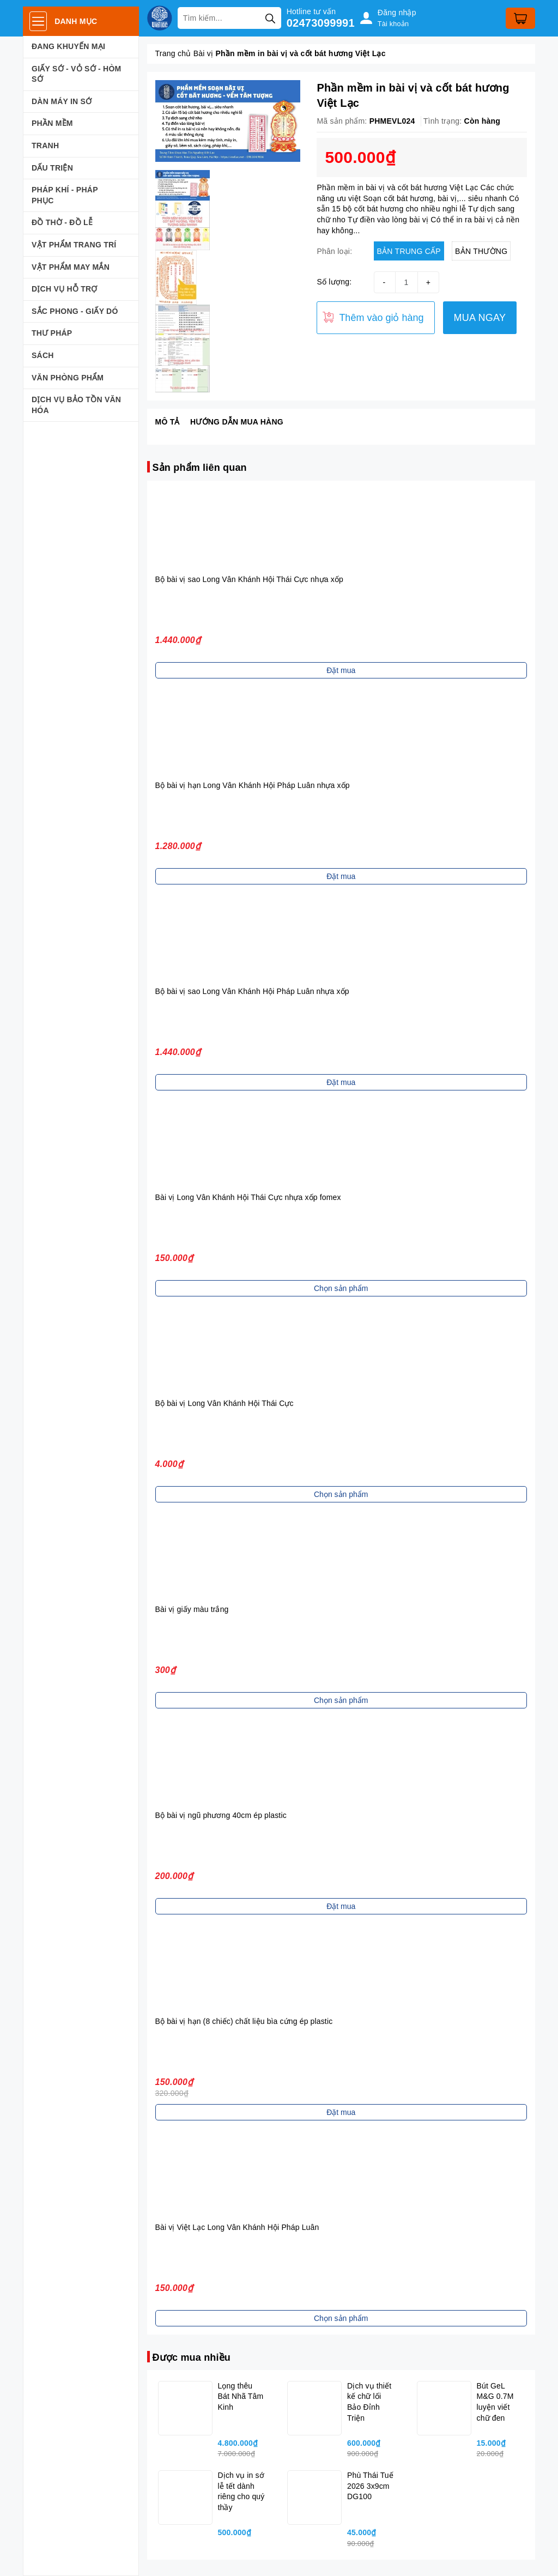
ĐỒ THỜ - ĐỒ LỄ (62, 222)
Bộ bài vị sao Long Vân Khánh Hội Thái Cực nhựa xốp (249, 579)
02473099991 (321, 23)
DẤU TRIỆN (52, 167)
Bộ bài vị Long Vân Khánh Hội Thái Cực (224, 1403)
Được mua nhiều (192, 2357)
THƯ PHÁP (52, 333)
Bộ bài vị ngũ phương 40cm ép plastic (221, 1815)
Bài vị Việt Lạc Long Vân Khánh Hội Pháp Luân (237, 2227)
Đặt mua (340, 670)
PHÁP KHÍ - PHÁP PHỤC (65, 195)
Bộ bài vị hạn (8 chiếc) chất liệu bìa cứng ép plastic (244, 2021)
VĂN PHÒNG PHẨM (68, 377)
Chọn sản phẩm (341, 1288)
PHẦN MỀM (52, 123)
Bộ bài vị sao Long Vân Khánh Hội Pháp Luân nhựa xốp (252, 991)
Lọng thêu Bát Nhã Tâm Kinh (241, 2396)
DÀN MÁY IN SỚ (62, 101)
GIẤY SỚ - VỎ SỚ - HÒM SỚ (76, 74)
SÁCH (43, 355)
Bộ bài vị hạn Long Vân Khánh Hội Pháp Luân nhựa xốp (252, 785)
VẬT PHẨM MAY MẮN (71, 267)
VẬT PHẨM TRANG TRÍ (74, 244)
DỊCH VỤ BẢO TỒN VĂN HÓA (76, 405)
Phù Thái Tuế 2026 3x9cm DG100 (370, 2486)
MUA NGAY (480, 317)
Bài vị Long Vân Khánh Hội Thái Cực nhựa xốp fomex (248, 1197)
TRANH (45, 145)
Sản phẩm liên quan (200, 467)
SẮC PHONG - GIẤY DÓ (75, 311)
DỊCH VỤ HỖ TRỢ (65, 288)
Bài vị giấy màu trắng (192, 1609)
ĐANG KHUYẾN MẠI (68, 46)
